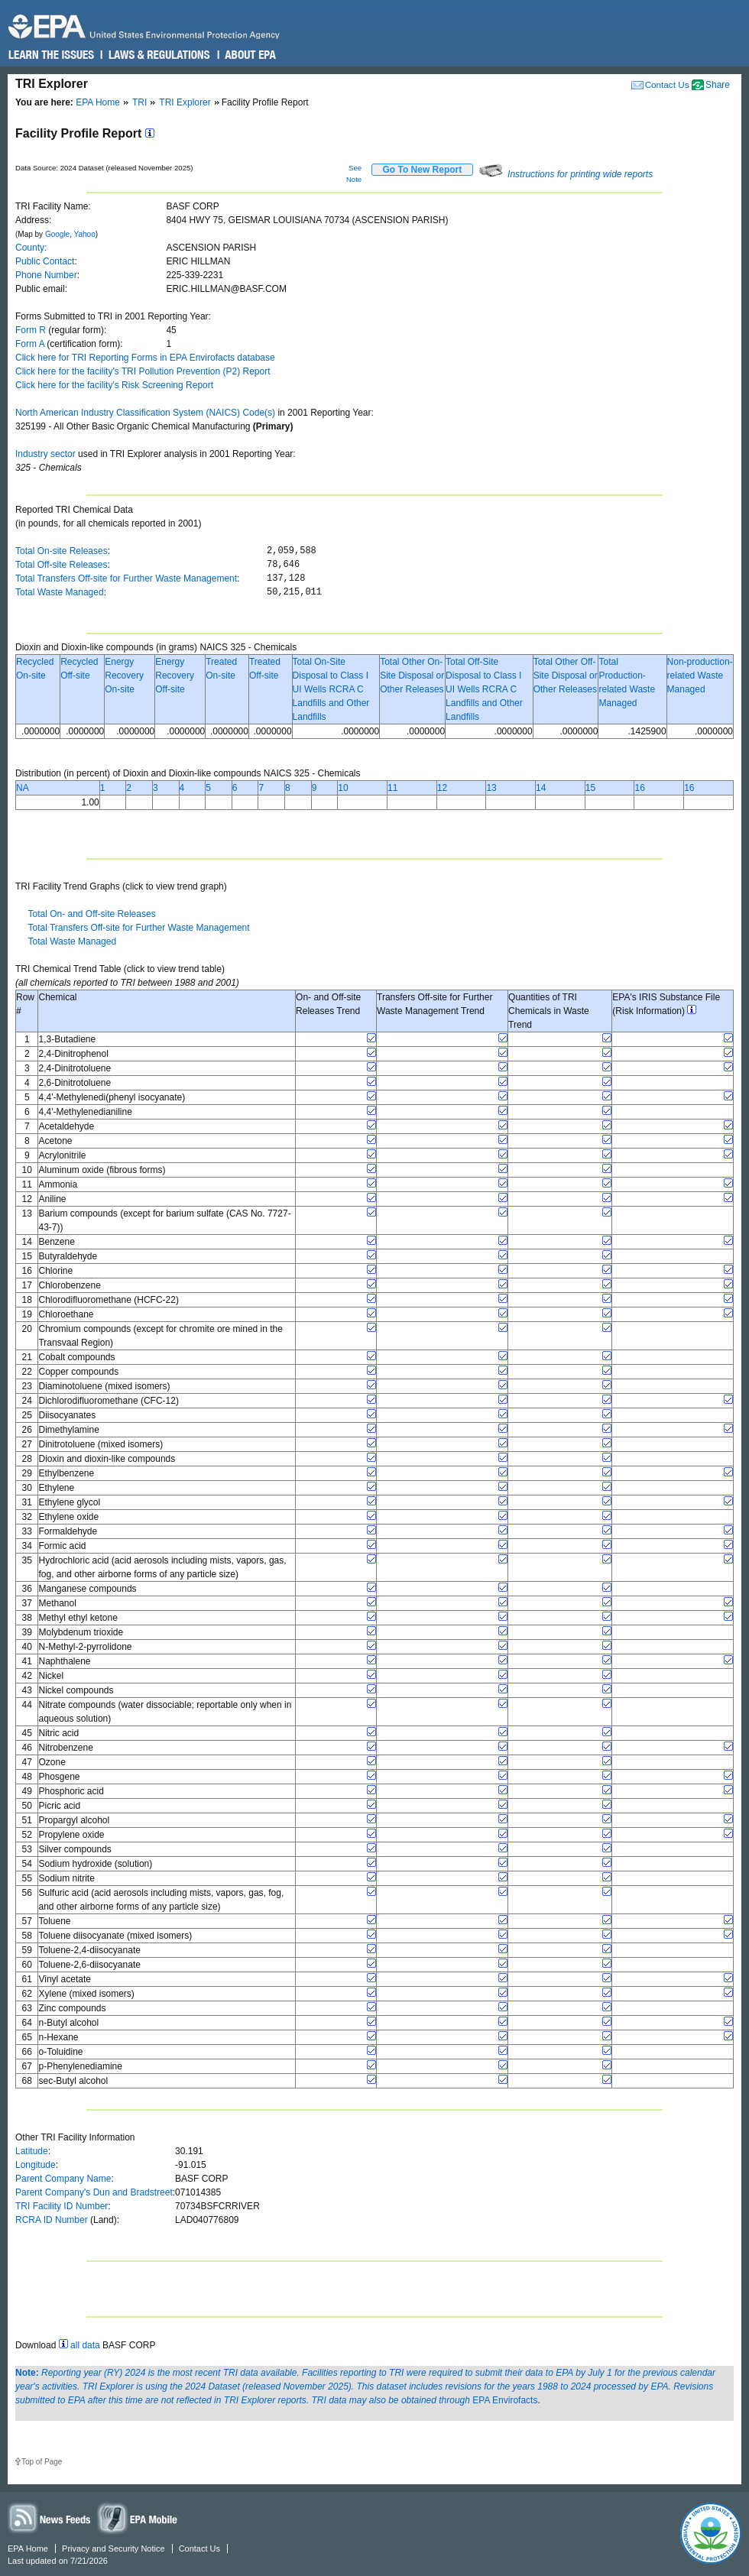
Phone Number (46, 275)
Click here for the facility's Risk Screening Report (114, 385)
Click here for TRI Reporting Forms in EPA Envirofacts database (145, 357)
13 (491, 788)
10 (343, 788)
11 (392, 788)
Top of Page (41, 2462)
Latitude (31, 2151)
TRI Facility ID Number (61, 2206)
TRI (139, 102)
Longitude (35, 2165)
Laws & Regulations (158, 55)
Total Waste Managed (59, 592)
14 (541, 788)
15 (590, 788)
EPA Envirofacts (504, 2400)
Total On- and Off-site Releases (91, 914)
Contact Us (667, 84)
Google (57, 234)
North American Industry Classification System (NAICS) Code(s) (145, 412)
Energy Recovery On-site (124, 675)
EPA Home (98, 102)
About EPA (249, 55)
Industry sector (45, 454)
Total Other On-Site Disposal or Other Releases (412, 675)
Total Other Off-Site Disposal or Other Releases (565, 675)
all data (85, 2345)
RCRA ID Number (51, 2220)
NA (22, 788)
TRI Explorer (184, 102)
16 (639, 788)
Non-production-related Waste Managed (700, 675)
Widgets (138, 2517)
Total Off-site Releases (61, 564)
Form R (30, 330)
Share (717, 84)
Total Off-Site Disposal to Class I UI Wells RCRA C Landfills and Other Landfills (484, 689)
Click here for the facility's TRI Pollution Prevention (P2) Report (143, 371)
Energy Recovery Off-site (174, 675)
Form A (29, 344)
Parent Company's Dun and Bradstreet (94, 2192)
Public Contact (44, 261)
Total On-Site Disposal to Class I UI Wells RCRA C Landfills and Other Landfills (331, 689)
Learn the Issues (51, 55)
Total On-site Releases (61, 551)
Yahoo (85, 234)
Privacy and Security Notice (113, 2548)
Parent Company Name (63, 2178)
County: (31, 247)
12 (442, 788)
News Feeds (50, 2517)
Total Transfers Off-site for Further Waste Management (126, 578)
